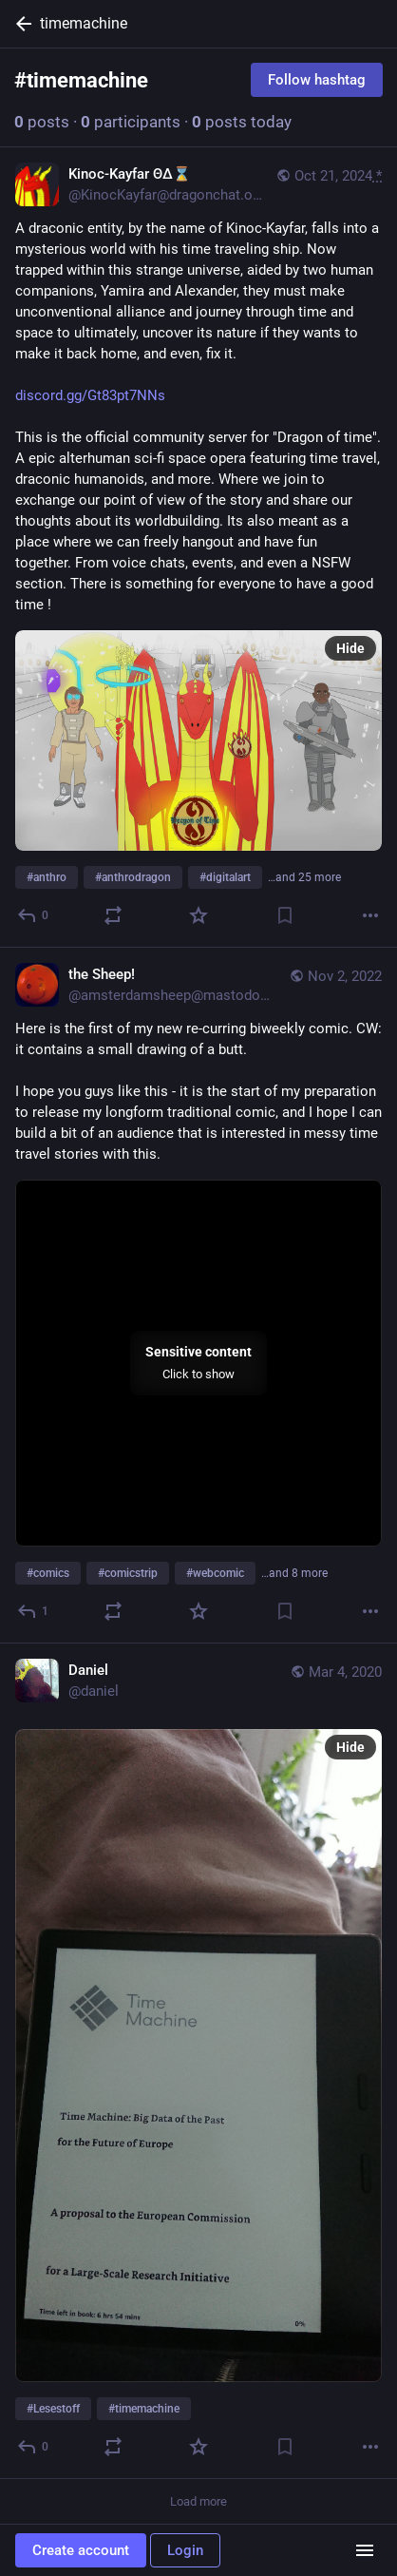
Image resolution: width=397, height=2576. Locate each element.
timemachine (83, 23)
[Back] (20, 24)
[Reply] (33, 915)
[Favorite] (198, 915)
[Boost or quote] (113, 915)
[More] (370, 915)
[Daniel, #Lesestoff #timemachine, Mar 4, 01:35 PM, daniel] (198, 2061)
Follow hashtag (317, 79)
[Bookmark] (285, 915)
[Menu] (365, 2550)
